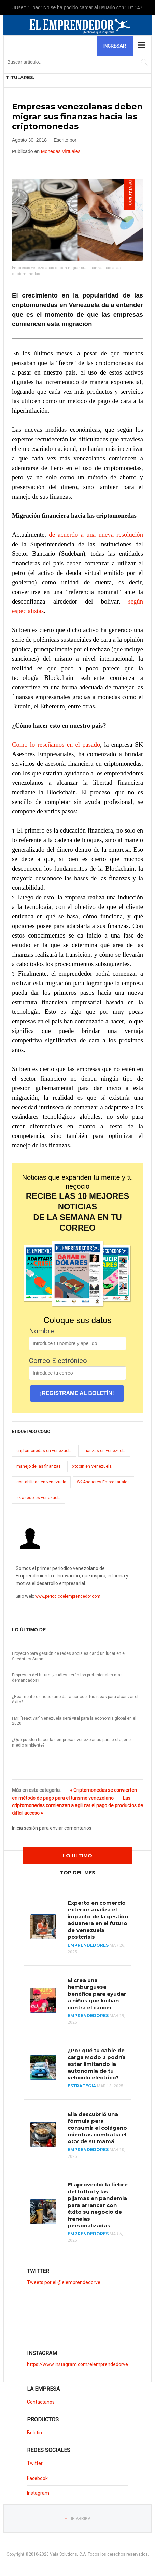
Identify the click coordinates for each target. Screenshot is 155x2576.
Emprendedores (88, 1945)
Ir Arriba (80, 2518)
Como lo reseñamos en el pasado (56, 744)
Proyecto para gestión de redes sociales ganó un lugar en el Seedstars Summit (69, 1656)
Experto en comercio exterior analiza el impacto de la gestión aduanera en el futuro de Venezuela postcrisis (98, 1920)
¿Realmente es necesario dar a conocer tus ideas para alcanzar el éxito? (75, 1699)
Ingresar (114, 46)
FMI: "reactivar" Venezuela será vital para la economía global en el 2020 (74, 1721)
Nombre (41, 1331)
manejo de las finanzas (38, 1466)
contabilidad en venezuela (41, 1482)
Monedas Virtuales (61, 151)
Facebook (37, 2478)
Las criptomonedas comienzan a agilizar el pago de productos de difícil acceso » (77, 1805)
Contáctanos (41, 2402)
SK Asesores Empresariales (103, 1482)
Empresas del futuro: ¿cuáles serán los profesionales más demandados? (67, 1678)
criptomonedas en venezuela (44, 1450)
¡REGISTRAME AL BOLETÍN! (77, 1393)
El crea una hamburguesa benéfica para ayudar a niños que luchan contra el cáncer (97, 1994)
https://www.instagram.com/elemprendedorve (77, 2364)
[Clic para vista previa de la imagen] (77, 220)
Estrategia (82, 2085)
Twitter (35, 2463)
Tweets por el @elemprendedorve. (64, 2282)
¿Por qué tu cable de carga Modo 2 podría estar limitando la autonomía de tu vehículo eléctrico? (97, 2064)
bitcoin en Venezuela (92, 1466)
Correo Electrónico (58, 1361)
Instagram (38, 2493)
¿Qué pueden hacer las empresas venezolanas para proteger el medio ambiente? (72, 1742)
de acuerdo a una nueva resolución (96, 534)
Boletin (34, 2432)
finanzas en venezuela (104, 1450)
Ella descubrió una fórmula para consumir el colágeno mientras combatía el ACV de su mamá (97, 2128)
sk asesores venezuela (38, 1497)
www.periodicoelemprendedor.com (67, 1596)
